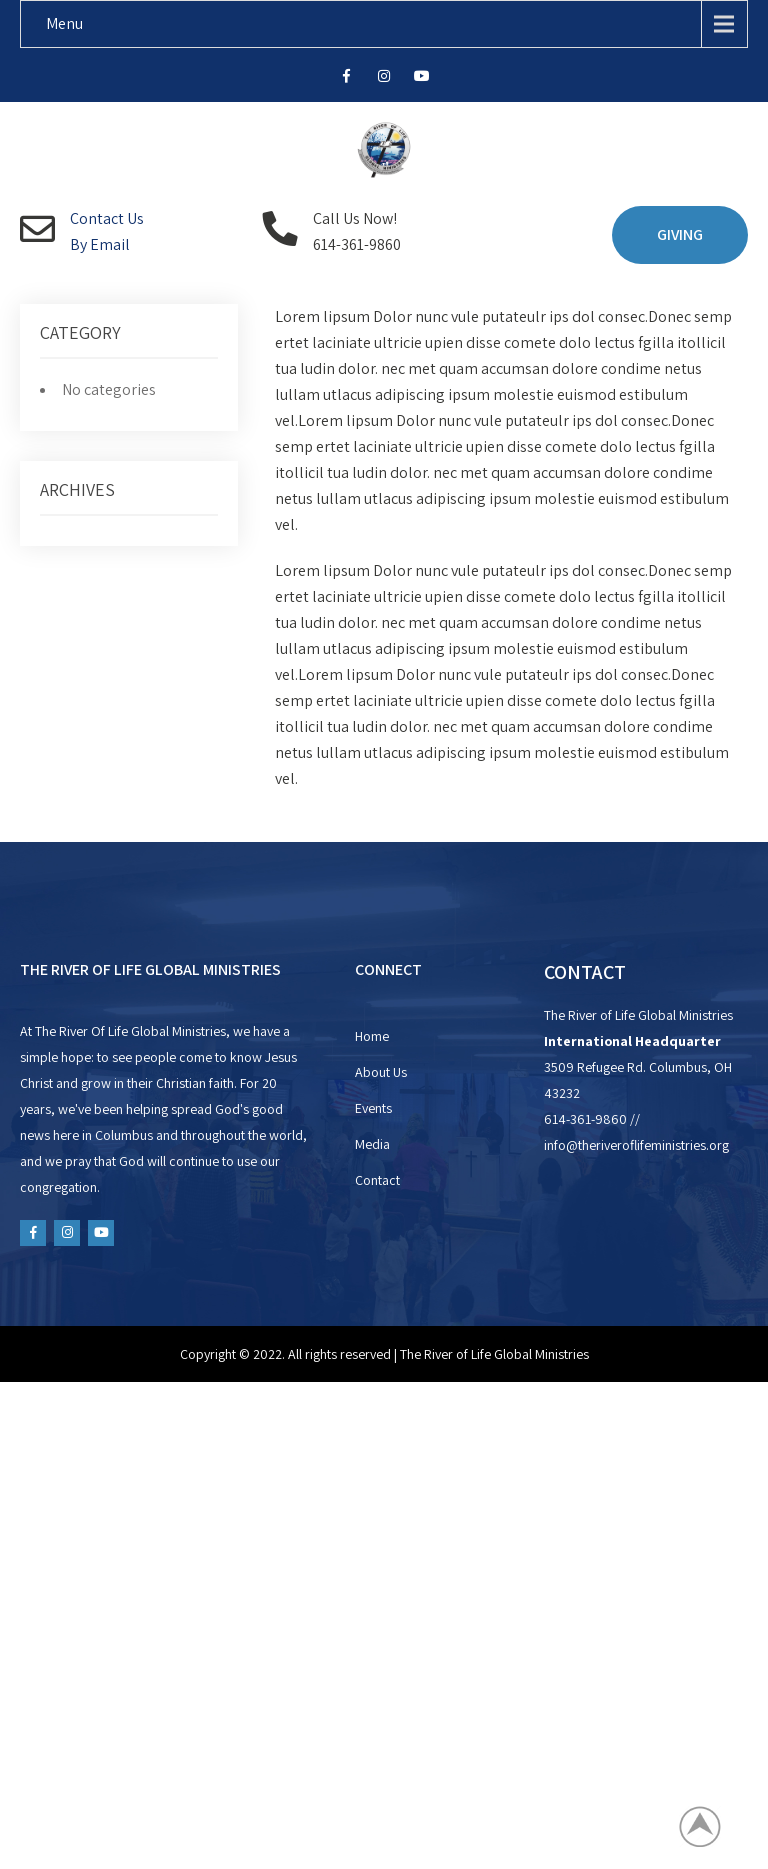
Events (373, 1108)
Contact (377, 1180)
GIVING (680, 234)
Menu (64, 23)
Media (372, 1144)
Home (372, 1036)
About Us (381, 1072)
